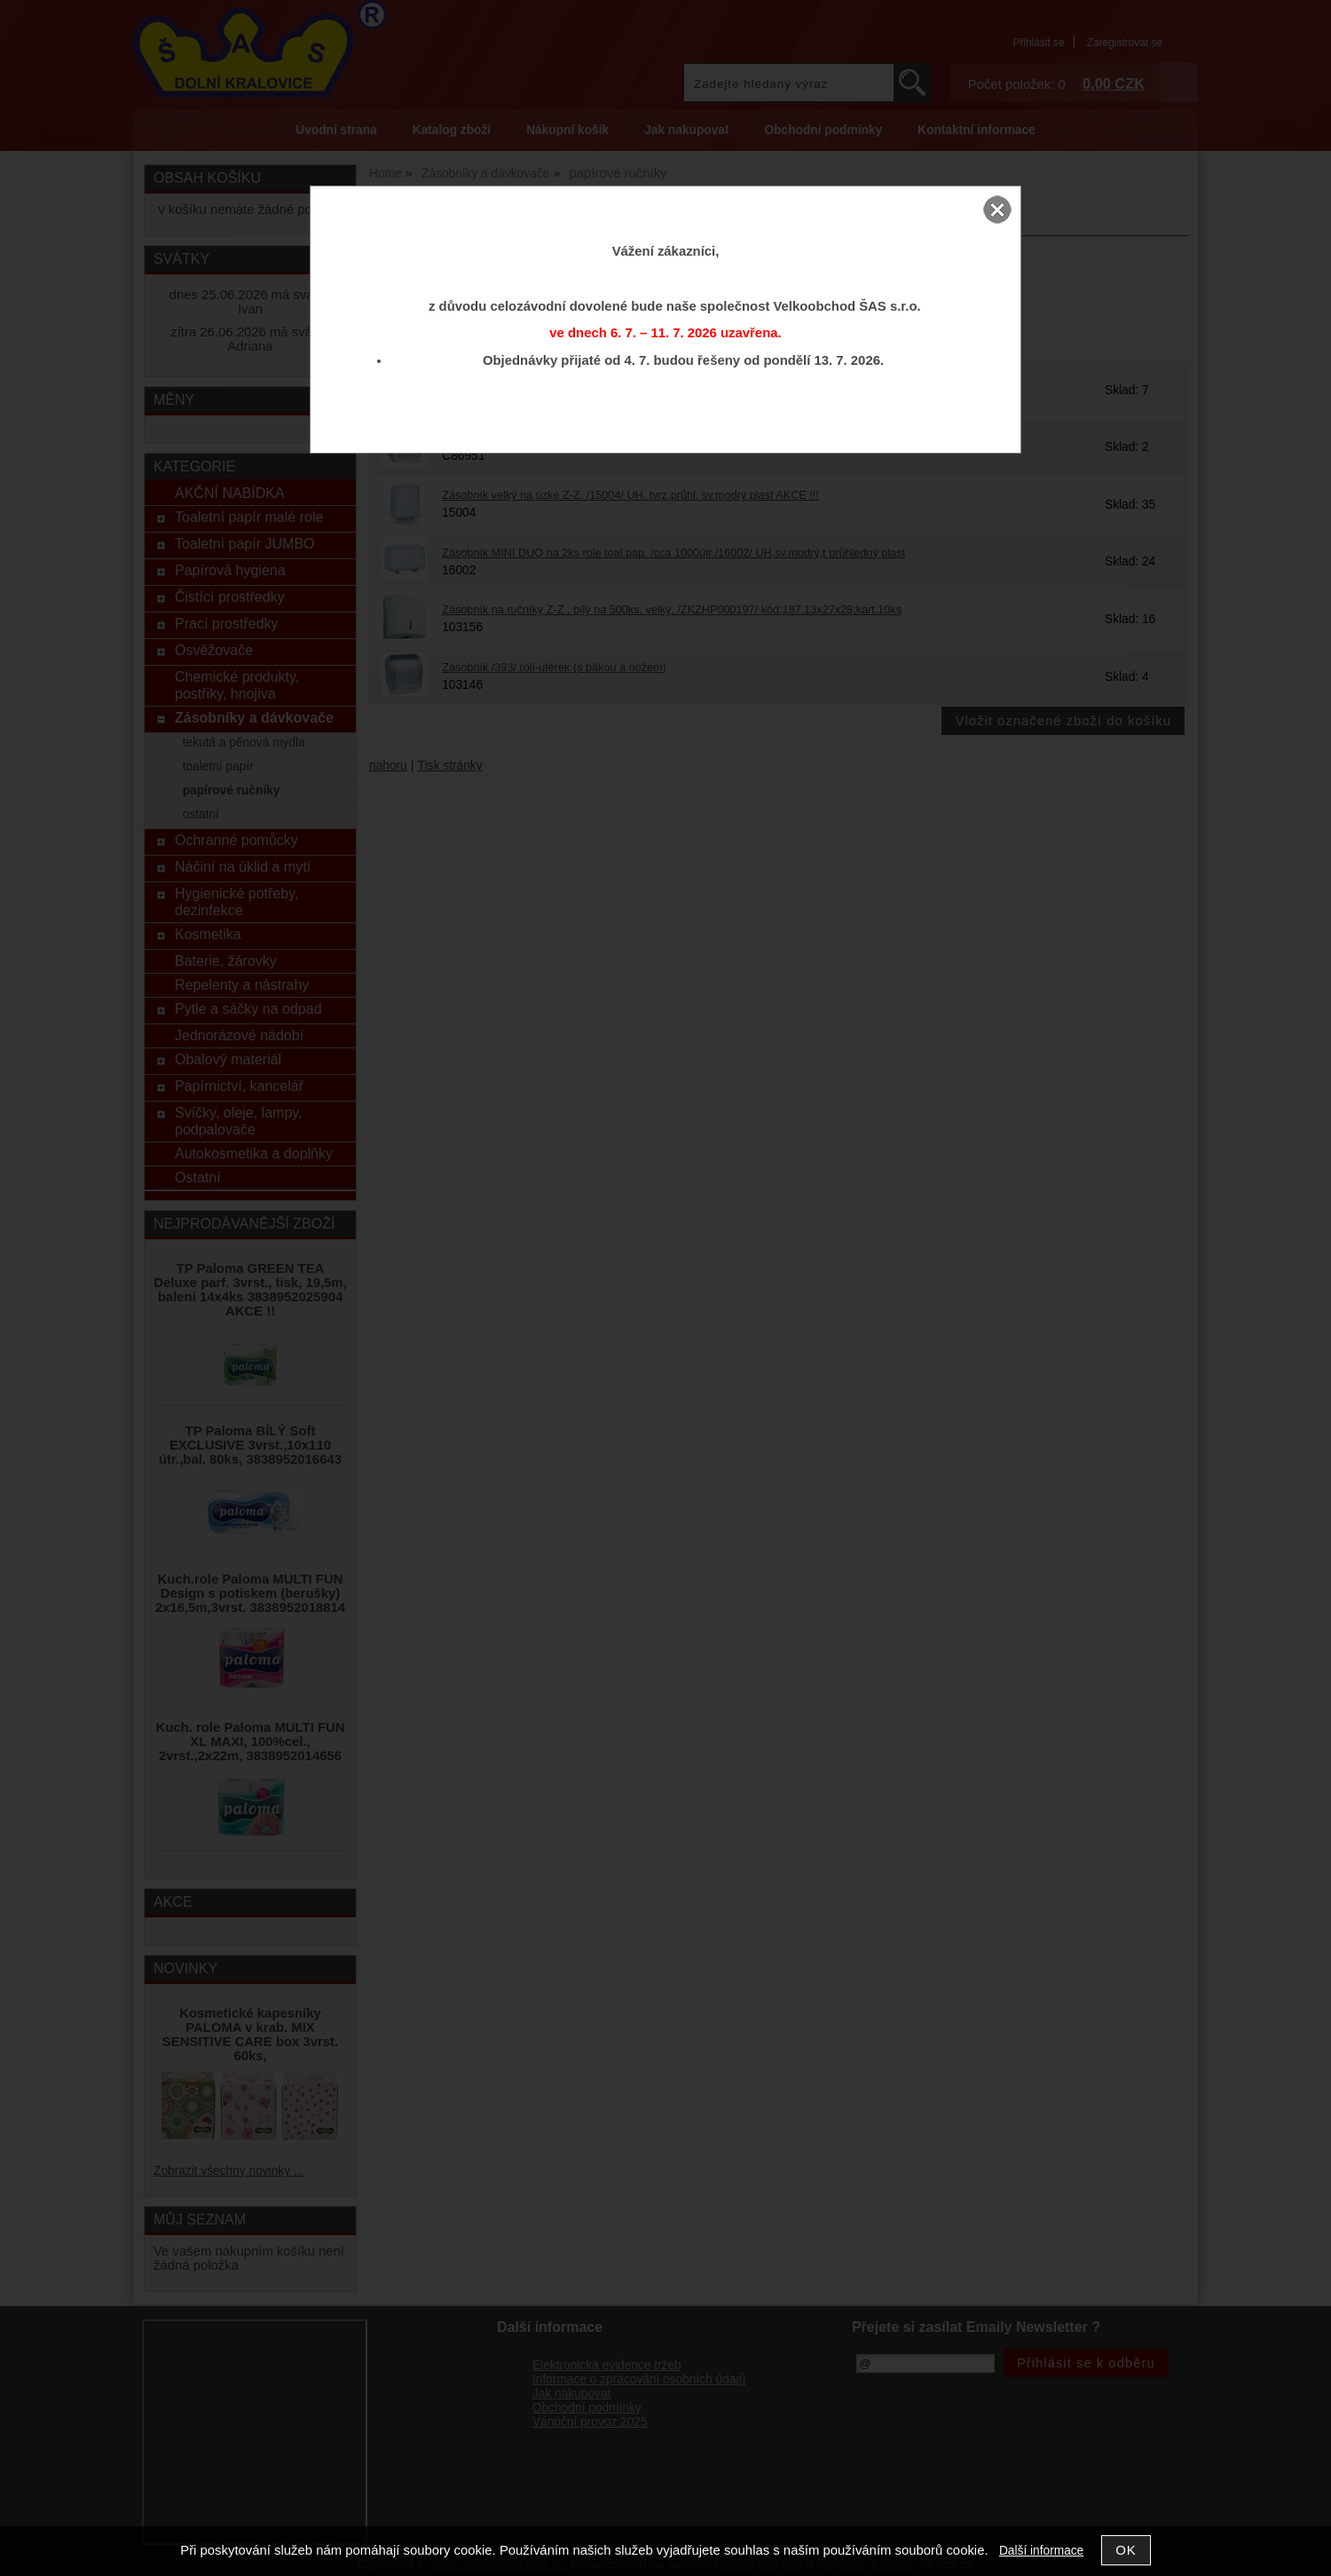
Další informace (1041, 2550)
